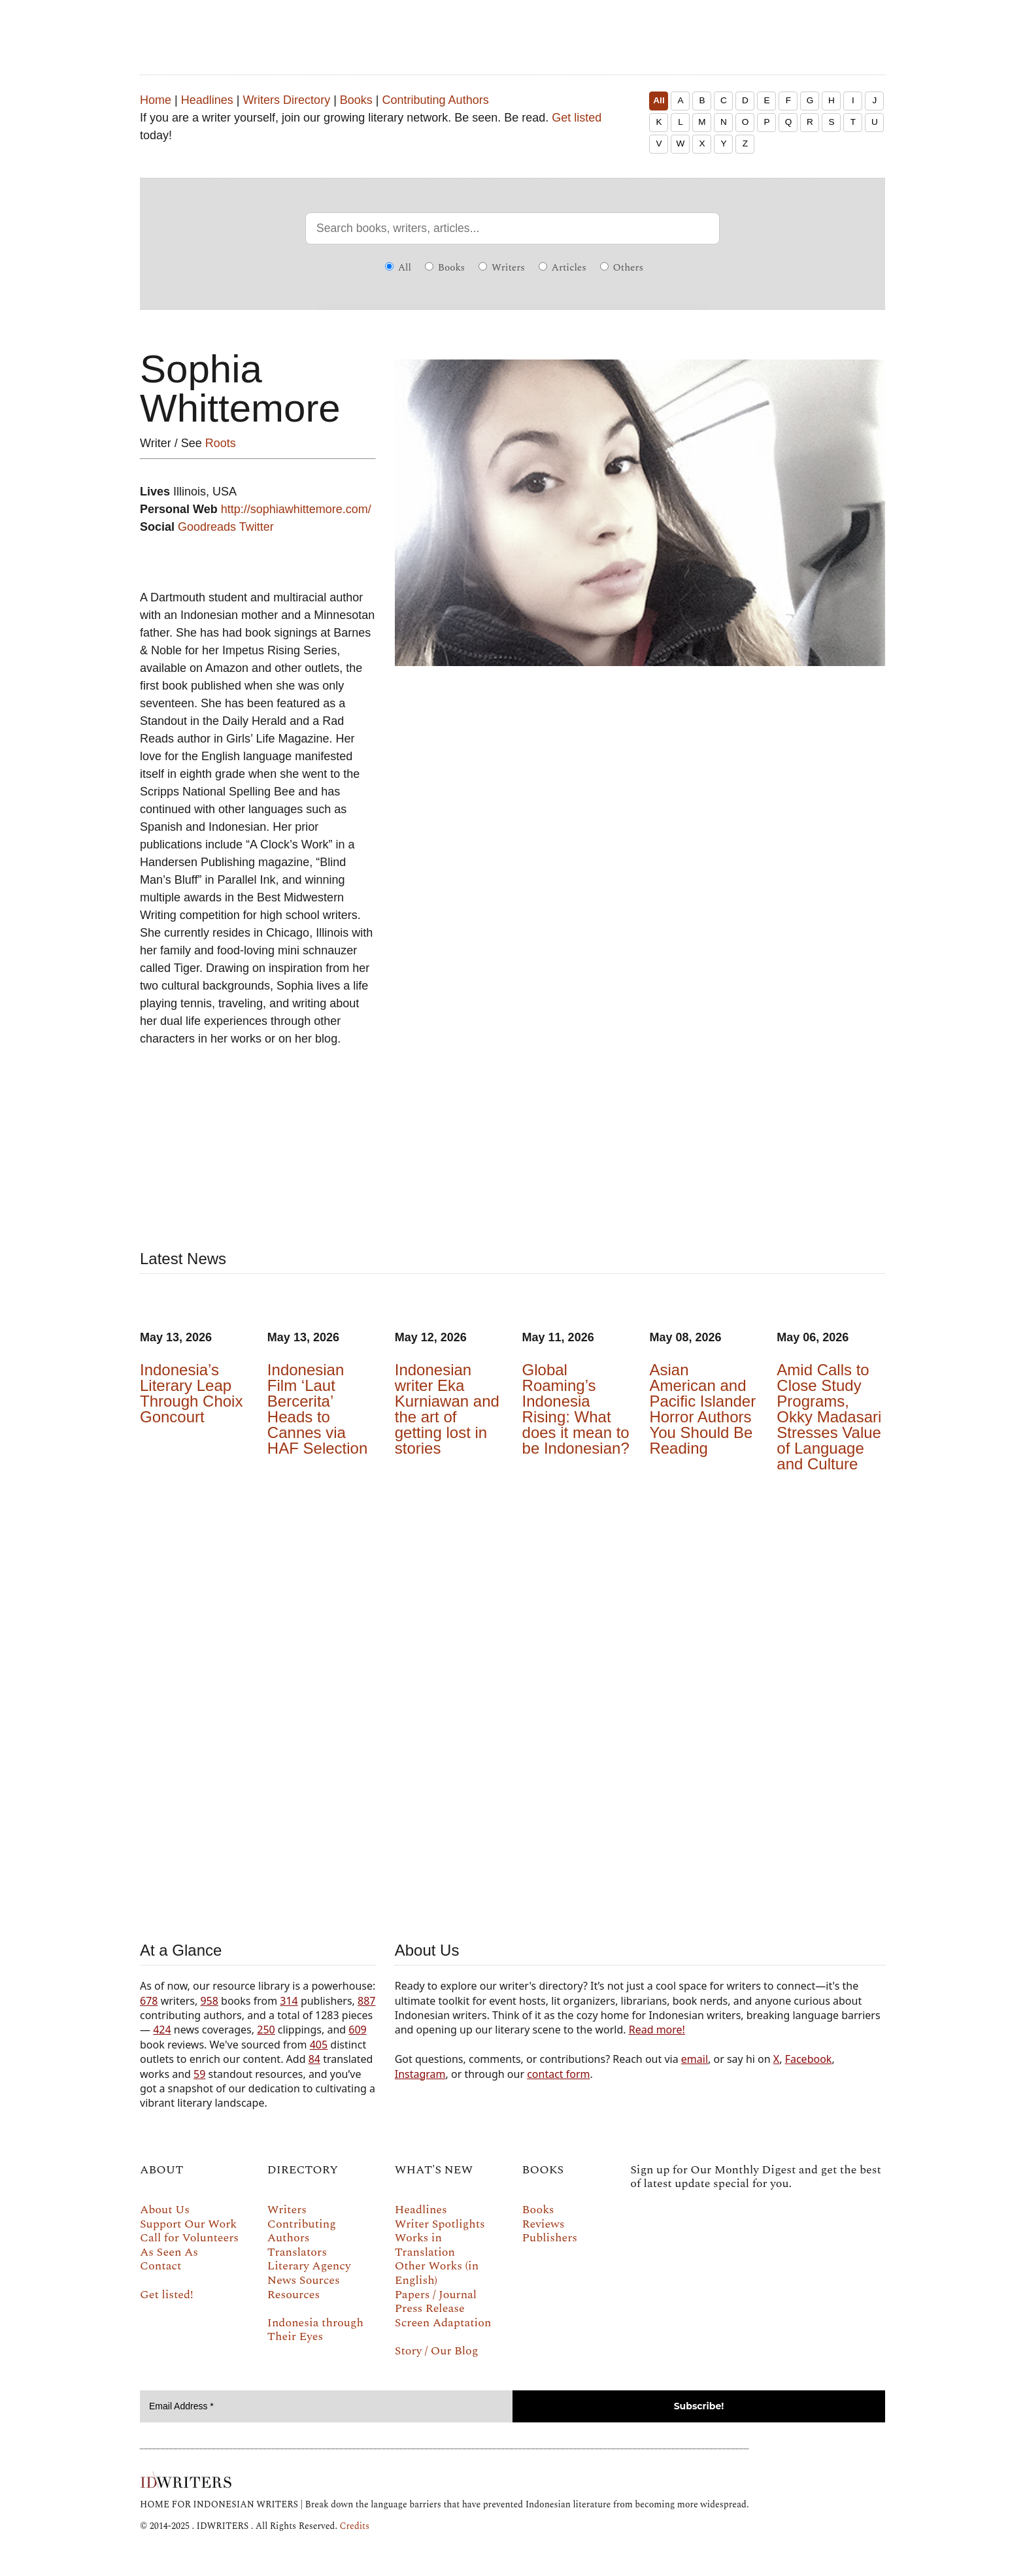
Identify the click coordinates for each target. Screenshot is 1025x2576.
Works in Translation (425, 2245)
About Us (165, 2209)
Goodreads (207, 526)
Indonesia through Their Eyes (315, 2330)
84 (314, 2059)
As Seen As (169, 2252)
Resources (293, 2294)
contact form (558, 2074)
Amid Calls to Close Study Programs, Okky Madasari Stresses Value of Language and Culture (829, 1417)
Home (155, 100)
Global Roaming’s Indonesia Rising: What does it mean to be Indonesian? (576, 1409)
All (658, 100)
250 (266, 2029)
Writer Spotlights (440, 2224)
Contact (160, 2266)
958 (209, 2001)
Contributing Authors (435, 100)
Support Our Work (188, 2224)
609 (357, 2029)
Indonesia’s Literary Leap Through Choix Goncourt (191, 1393)
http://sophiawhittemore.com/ (296, 509)
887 (366, 2001)
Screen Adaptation (443, 2323)
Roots (220, 443)
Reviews (543, 2224)
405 (319, 2044)
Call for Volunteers (189, 2238)
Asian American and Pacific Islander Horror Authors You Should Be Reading (702, 1409)
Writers (502, 267)
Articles (562, 267)
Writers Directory (286, 100)
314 (288, 2001)
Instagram (420, 2074)
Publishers (549, 2238)
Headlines (207, 100)
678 (149, 2001)
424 (162, 2029)
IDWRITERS (512, 29)
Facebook (808, 2059)
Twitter (256, 526)
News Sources (303, 2280)
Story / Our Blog (437, 2351)
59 (199, 2074)
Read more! (657, 2029)
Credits (354, 2526)
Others (621, 267)
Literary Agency (309, 2266)
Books (356, 100)
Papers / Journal (436, 2294)
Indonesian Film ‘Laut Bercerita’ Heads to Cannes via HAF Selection (317, 1409)
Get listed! (166, 2294)
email (694, 2059)
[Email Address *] (326, 2406)
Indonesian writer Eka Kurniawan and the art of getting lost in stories (447, 1409)
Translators (297, 2252)
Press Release (430, 2308)
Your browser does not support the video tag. (512, 1704)
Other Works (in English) (437, 2273)
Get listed (576, 117)
